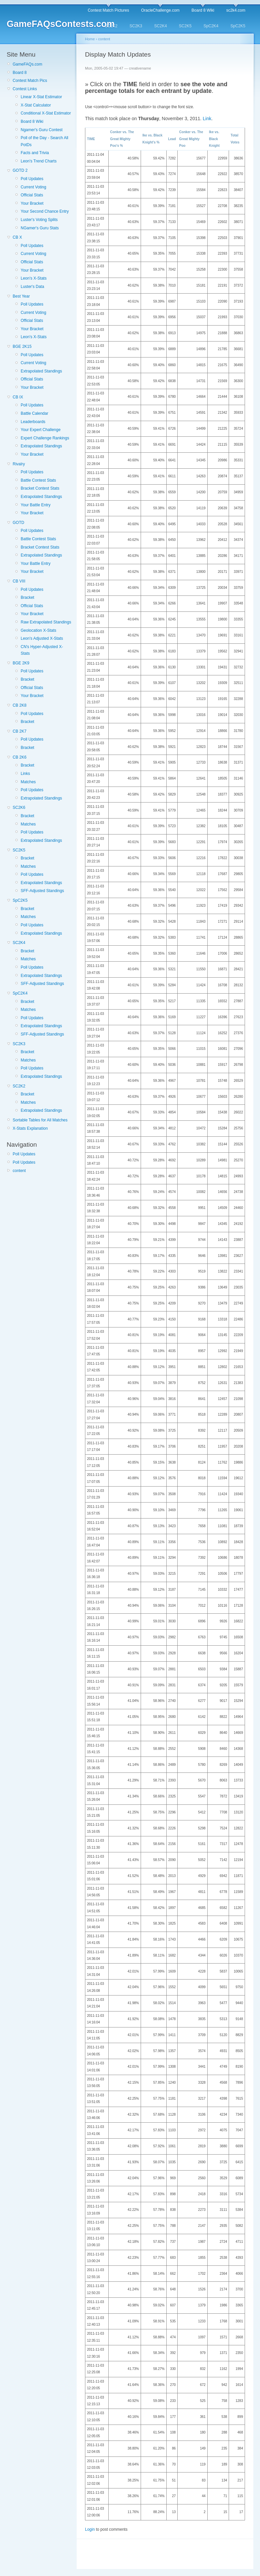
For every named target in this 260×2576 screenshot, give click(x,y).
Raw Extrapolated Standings (46, 622)
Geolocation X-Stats (38, 630)
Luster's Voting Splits (39, 219)
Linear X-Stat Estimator (41, 97)
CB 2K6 (19, 757)
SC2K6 (19, 807)
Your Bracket (32, 203)
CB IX (18, 397)
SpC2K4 (211, 26)
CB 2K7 (19, 731)
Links (25, 773)
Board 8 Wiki (203, 10)
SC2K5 (185, 26)
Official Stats (32, 195)
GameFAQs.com (27, 64)
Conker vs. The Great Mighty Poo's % (122, 138)
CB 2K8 (19, 705)
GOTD (18, 522)
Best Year (21, 296)
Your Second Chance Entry (45, 211)
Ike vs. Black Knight (214, 138)
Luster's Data (32, 286)
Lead (172, 139)
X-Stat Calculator (36, 105)
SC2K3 (136, 26)
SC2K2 (111, 26)
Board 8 (20, 72)
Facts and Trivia (35, 152)
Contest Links (25, 89)
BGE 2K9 (21, 663)
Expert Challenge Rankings (45, 438)
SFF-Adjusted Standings (42, 890)
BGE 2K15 (22, 346)
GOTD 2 (20, 170)
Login (90, 2529)
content (19, 1170)
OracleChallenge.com (160, 10)
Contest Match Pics (30, 80)
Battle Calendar (34, 413)
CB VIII (19, 581)
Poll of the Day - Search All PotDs (44, 141)
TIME (91, 139)
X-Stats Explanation (30, 1128)
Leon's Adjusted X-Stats (42, 638)
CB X (17, 237)
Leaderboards (33, 421)
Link (207, 118)
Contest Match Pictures (108, 10)
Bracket (27, 597)
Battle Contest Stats (38, 480)
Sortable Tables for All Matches (40, 1120)
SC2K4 (160, 26)
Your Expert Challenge (41, 429)
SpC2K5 (237, 26)
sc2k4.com (235, 10)
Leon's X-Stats (34, 278)
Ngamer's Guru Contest (42, 129)
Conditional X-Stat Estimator (46, 113)
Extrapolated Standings (41, 371)
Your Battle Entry (36, 505)
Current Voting (33, 187)
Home (90, 39)
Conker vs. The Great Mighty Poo (191, 138)
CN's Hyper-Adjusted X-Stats (42, 650)
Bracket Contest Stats (40, 488)
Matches (28, 782)
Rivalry (19, 464)
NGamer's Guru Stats (40, 228)
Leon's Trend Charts (39, 161)
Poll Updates (32, 178)
